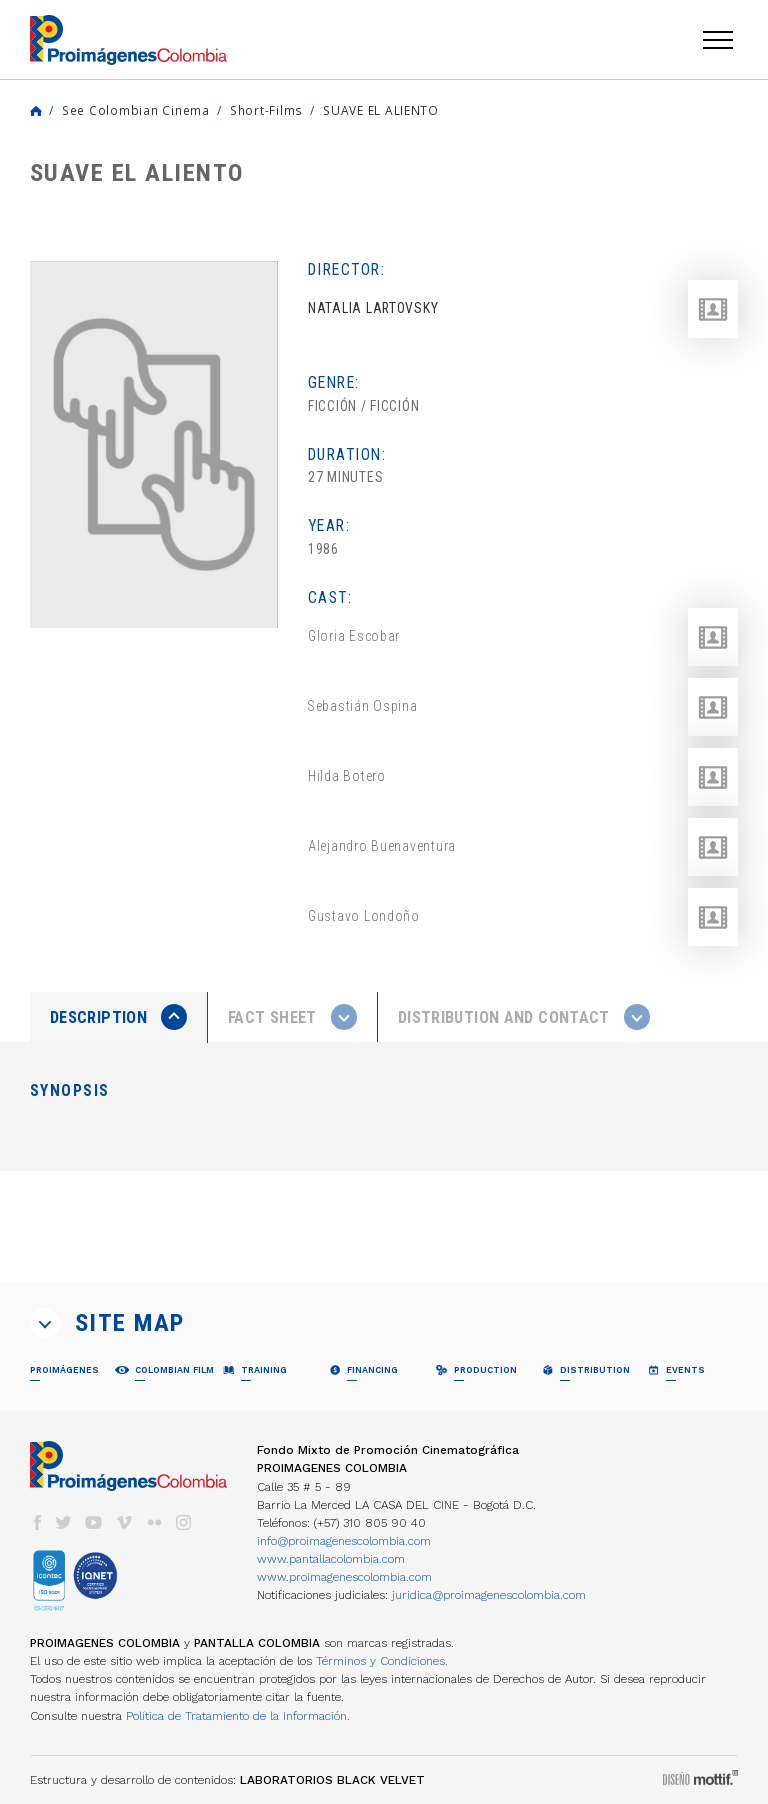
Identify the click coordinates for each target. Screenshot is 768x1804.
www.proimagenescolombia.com (344, 1577)
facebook (37, 1522)
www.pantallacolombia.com (331, 1559)
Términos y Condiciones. (382, 1661)
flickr (154, 1522)
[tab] (119, 1017)
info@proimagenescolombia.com (344, 1541)
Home (36, 111)
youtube (94, 1522)
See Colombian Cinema (136, 110)
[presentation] (118, 1017)
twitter (64, 1522)
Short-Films (266, 110)
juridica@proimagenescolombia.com (489, 1595)
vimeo (124, 1522)
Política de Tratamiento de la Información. (238, 1716)
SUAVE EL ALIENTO (381, 110)
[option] (154, 444)
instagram (184, 1522)
